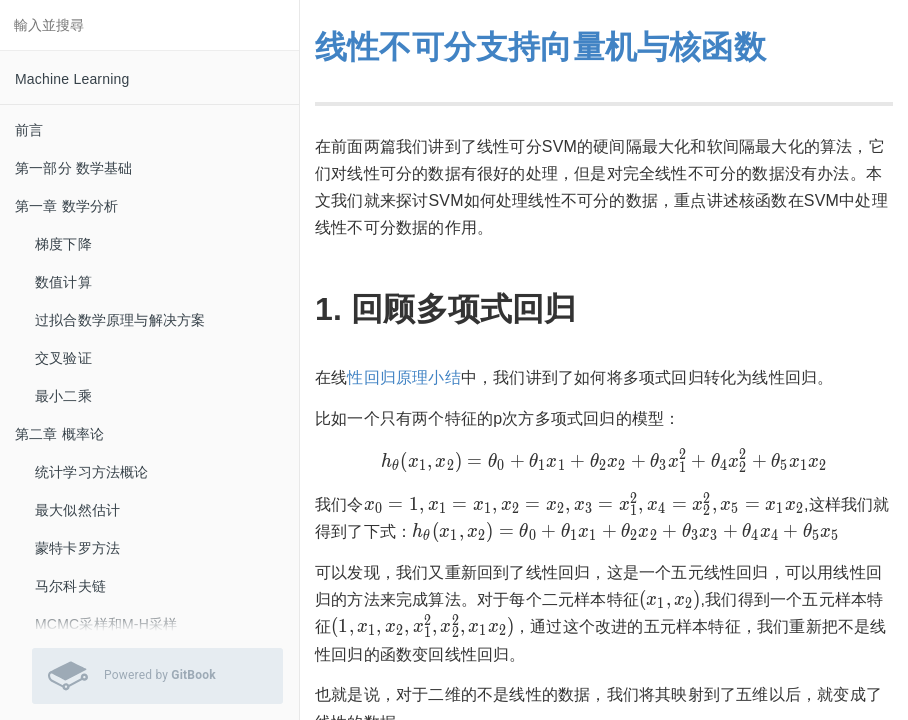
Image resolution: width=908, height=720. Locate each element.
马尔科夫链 (70, 586)
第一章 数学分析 (67, 206)
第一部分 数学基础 (74, 168)
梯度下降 (63, 244)
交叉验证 (63, 358)
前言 (29, 130)
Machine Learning (72, 79)
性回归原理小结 (403, 377)
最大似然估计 (77, 510)
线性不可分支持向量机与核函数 (540, 47)
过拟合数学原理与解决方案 (120, 320)
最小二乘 (63, 396)
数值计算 (63, 282)
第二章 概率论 (59, 434)
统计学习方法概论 (92, 472)
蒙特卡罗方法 (77, 548)
